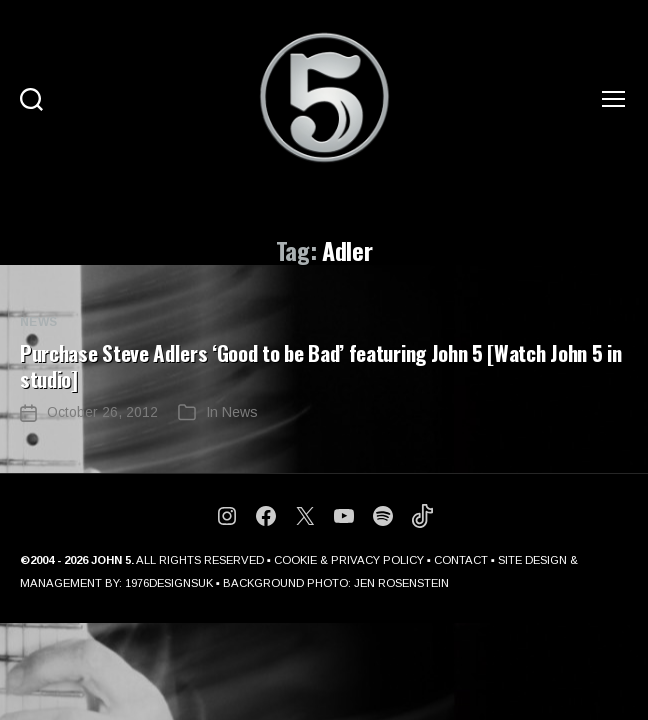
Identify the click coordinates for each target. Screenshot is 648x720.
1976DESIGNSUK (169, 583)
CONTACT (461, 560)
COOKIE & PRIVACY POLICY (349, 560)
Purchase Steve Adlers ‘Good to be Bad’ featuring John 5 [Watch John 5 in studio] (320, 365)
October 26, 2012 (102, 412)
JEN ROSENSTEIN (401, 583)
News (39, 322)
